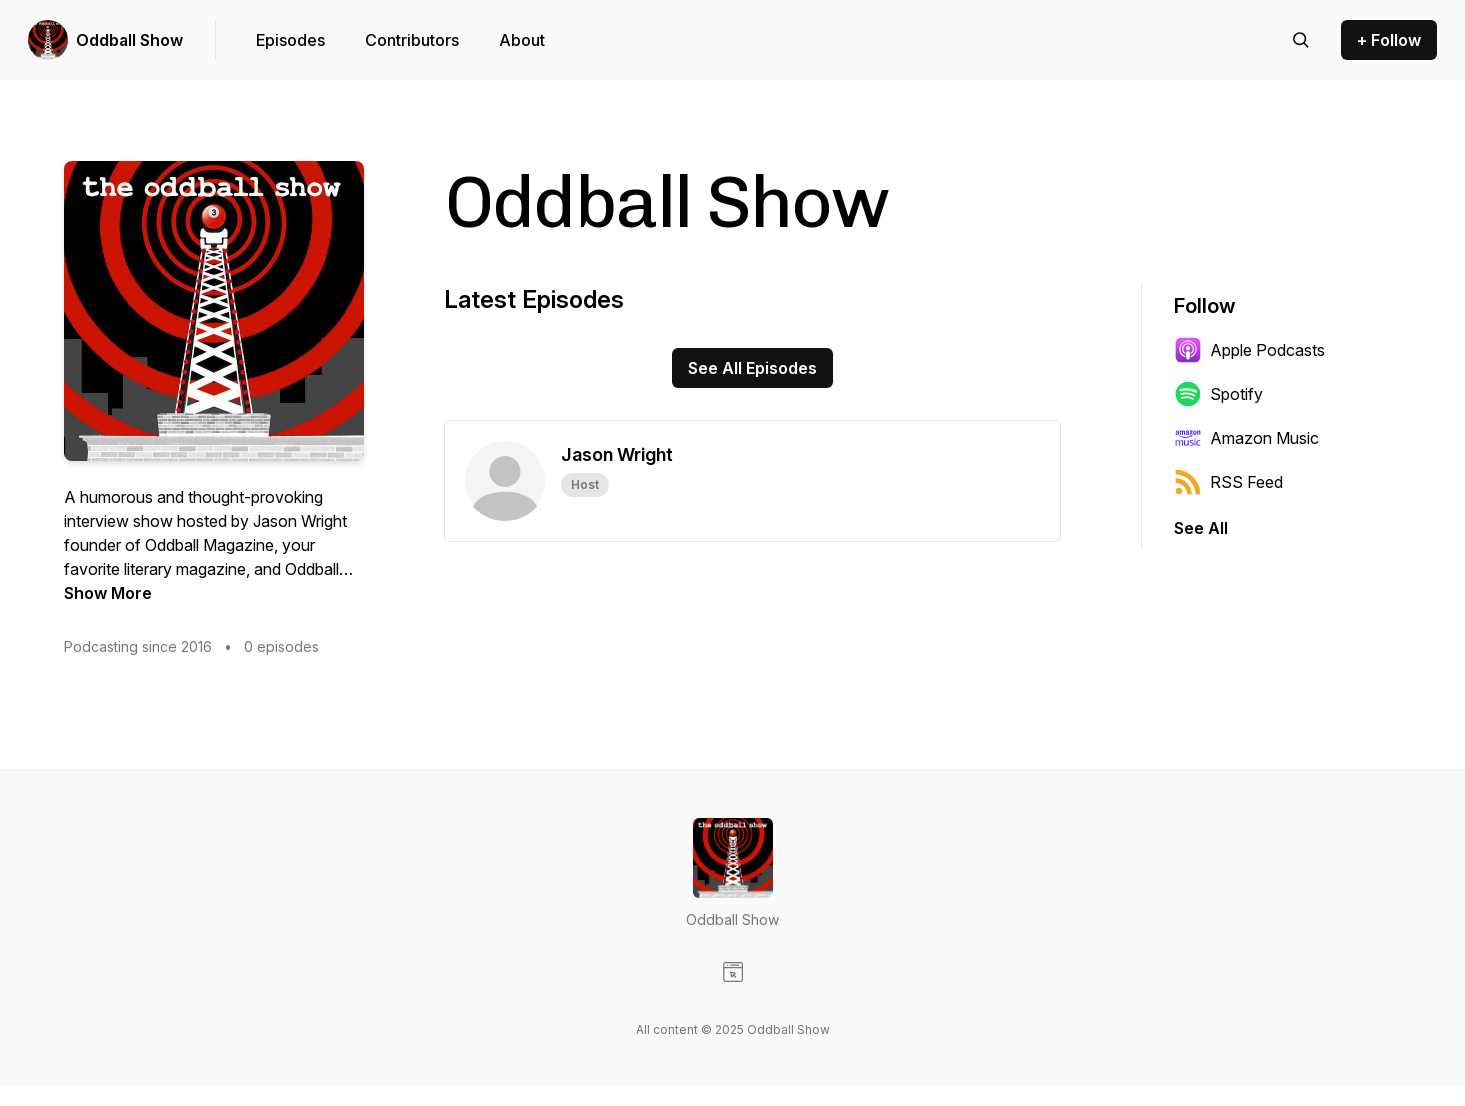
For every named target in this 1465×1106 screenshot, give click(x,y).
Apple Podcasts (1249, 350)
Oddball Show (129, 40)
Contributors (412, 40)
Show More (108, 593)
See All (1201, 528)
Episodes (290, 40)
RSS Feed (1228, 482)
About (522, 40)
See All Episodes (752, 368)
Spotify (1218, 394)
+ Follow (1389, 40)
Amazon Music (1246, 438)
